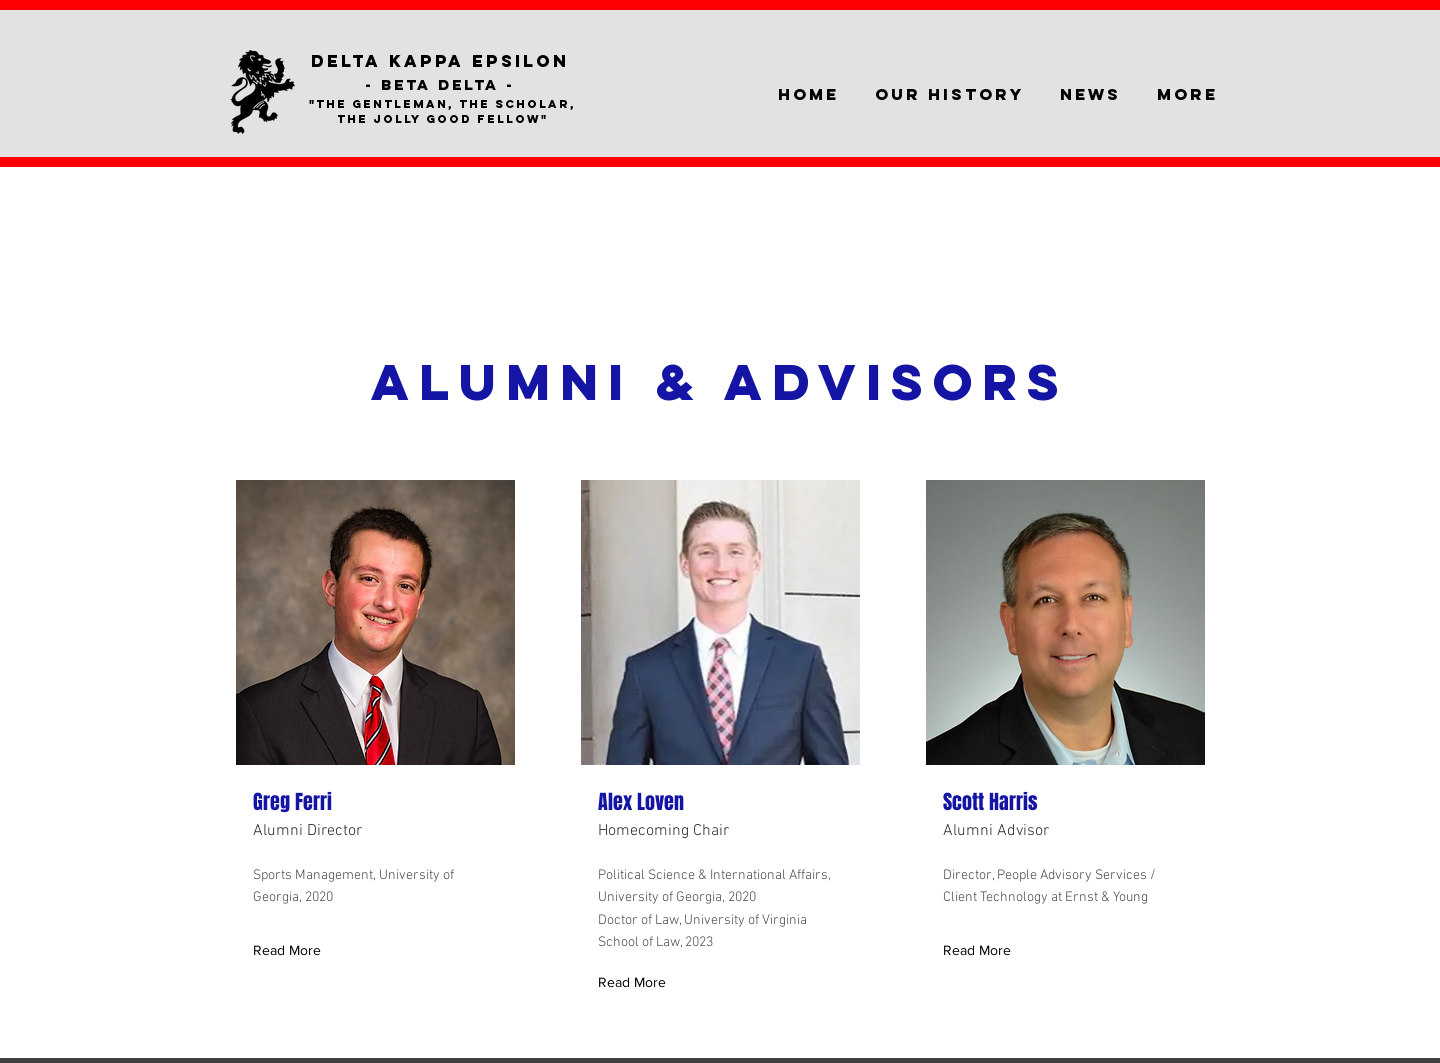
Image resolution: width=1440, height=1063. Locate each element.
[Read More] (291, 950)
